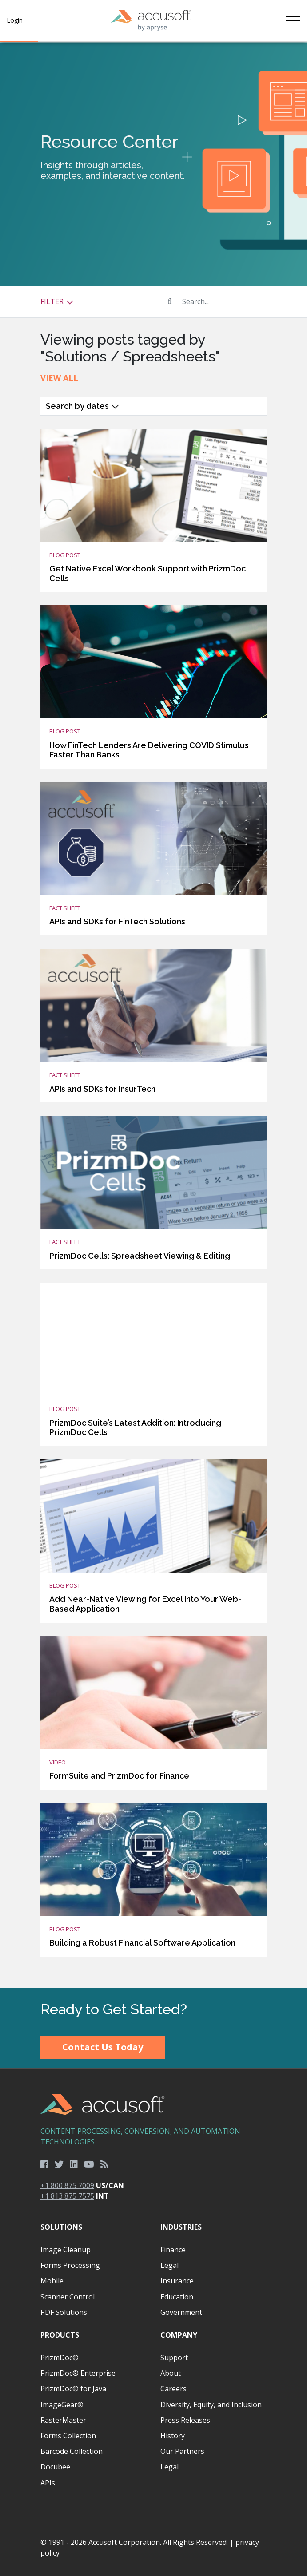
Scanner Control (67, 2297)
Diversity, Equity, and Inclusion (211, 2405)
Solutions (61, 2227)
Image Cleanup (65, 2250)
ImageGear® (62, 2405)
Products (59, 2335)
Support (174, 2357)
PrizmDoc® (59, 2357)
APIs (47, 2483)
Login (15, 20)
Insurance (177, 2281)
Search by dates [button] (82, 406)
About (170, 2373)
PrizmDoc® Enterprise (78, 2373)
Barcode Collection (71, 2451)
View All (59, 378)
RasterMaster (63, 2420)
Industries (181, 2227)
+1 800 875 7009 (67, 2185)
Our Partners (182, 2451)
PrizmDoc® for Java (73, 2389)
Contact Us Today (102, 2047)
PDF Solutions (63, 2312)
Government (181, 2312)
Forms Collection (68, 2436)
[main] (153, 1015)
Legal (169, 2265)
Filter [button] (57, 301)
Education (176, 2297)
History (172, 2436)
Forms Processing (70, 2265)
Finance (173, 2250)
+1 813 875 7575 (67, 2196)
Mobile (52, 2281)
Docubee (55, 2467)
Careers (173, 2389)
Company (178, 2335)
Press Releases (185, 2420)
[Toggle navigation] (292, 20)
